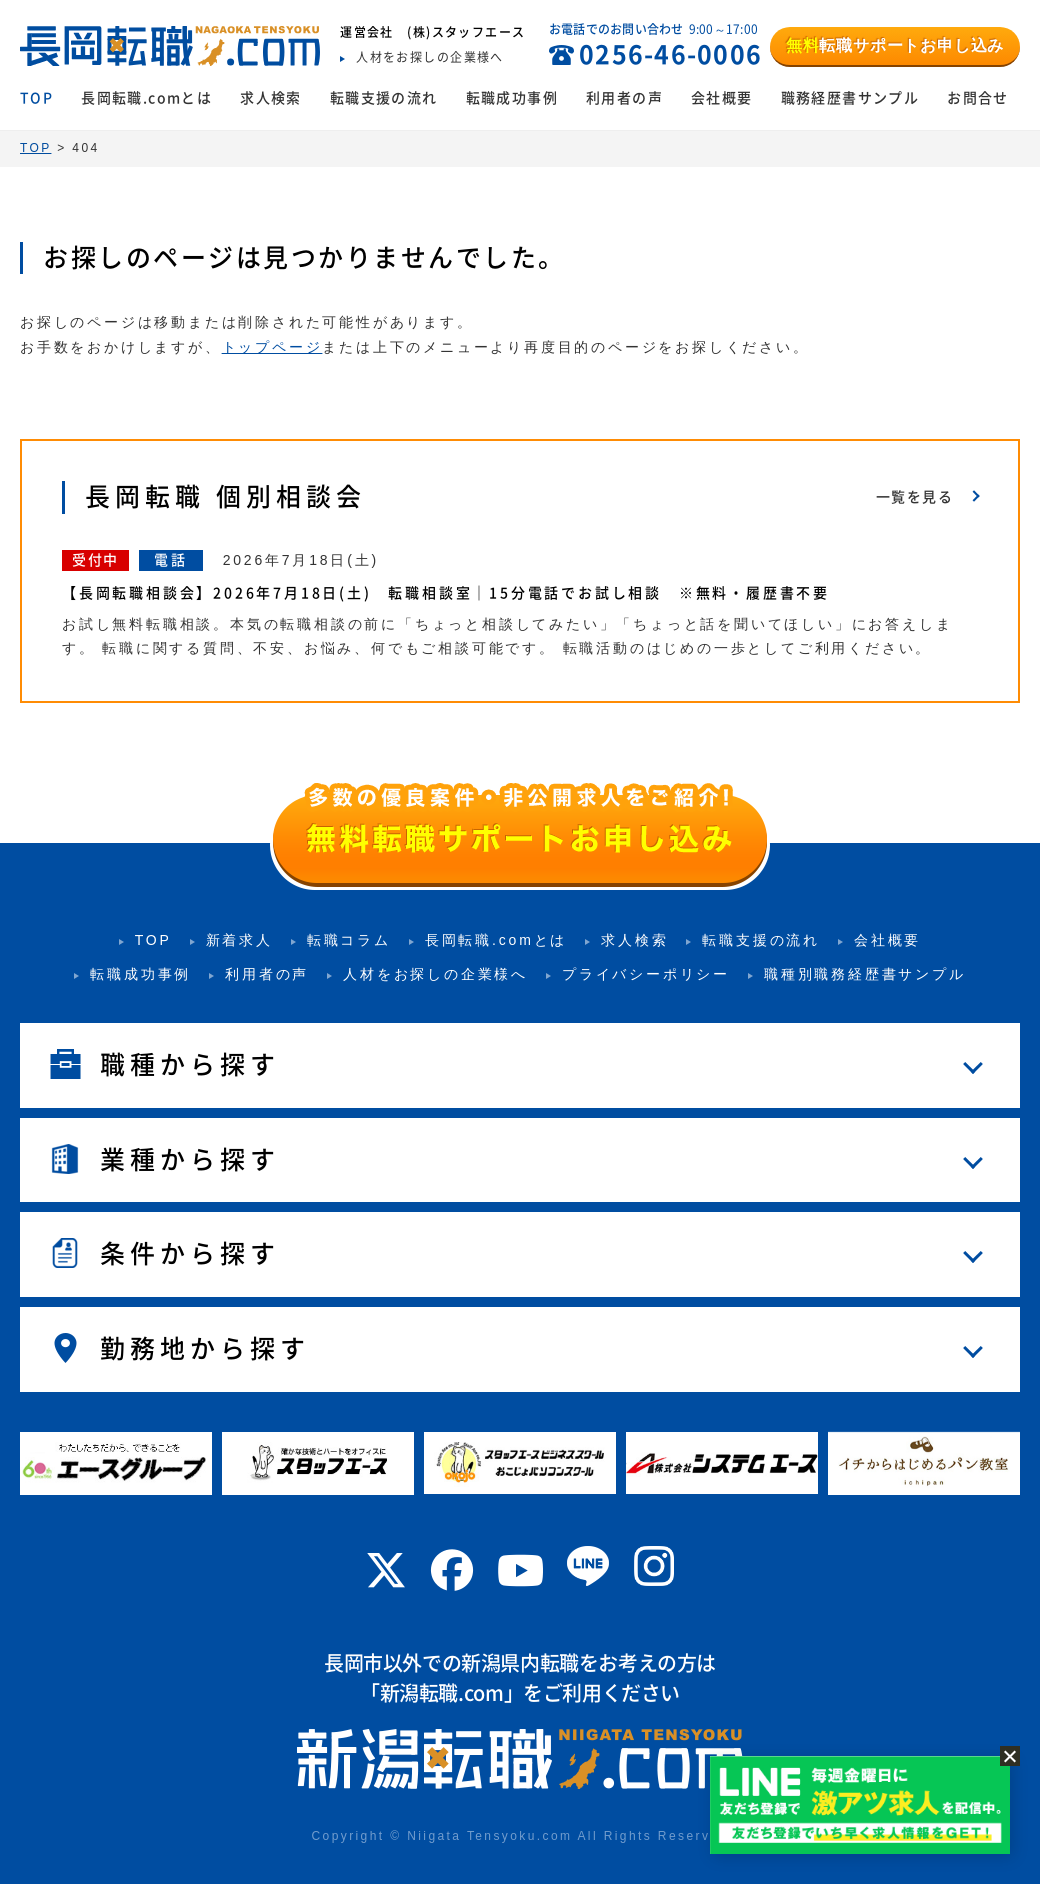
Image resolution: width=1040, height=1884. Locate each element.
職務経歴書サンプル (850, 98)
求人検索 (271, 98)
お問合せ (978, 98)
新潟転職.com (442, 1693)
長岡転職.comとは (146, 98)
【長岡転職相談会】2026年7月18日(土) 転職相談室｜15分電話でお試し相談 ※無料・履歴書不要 (446, 593)
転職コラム (349, 940)
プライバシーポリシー (646, 974)
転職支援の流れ (384, 98)
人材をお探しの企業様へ (435, 974)
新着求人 (239, 940)
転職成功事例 (512, 98)
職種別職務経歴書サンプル (865, 974)
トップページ (272, 347)
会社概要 (722, 98)
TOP (36, 98)
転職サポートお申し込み (895, 45)
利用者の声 (624, 98)
